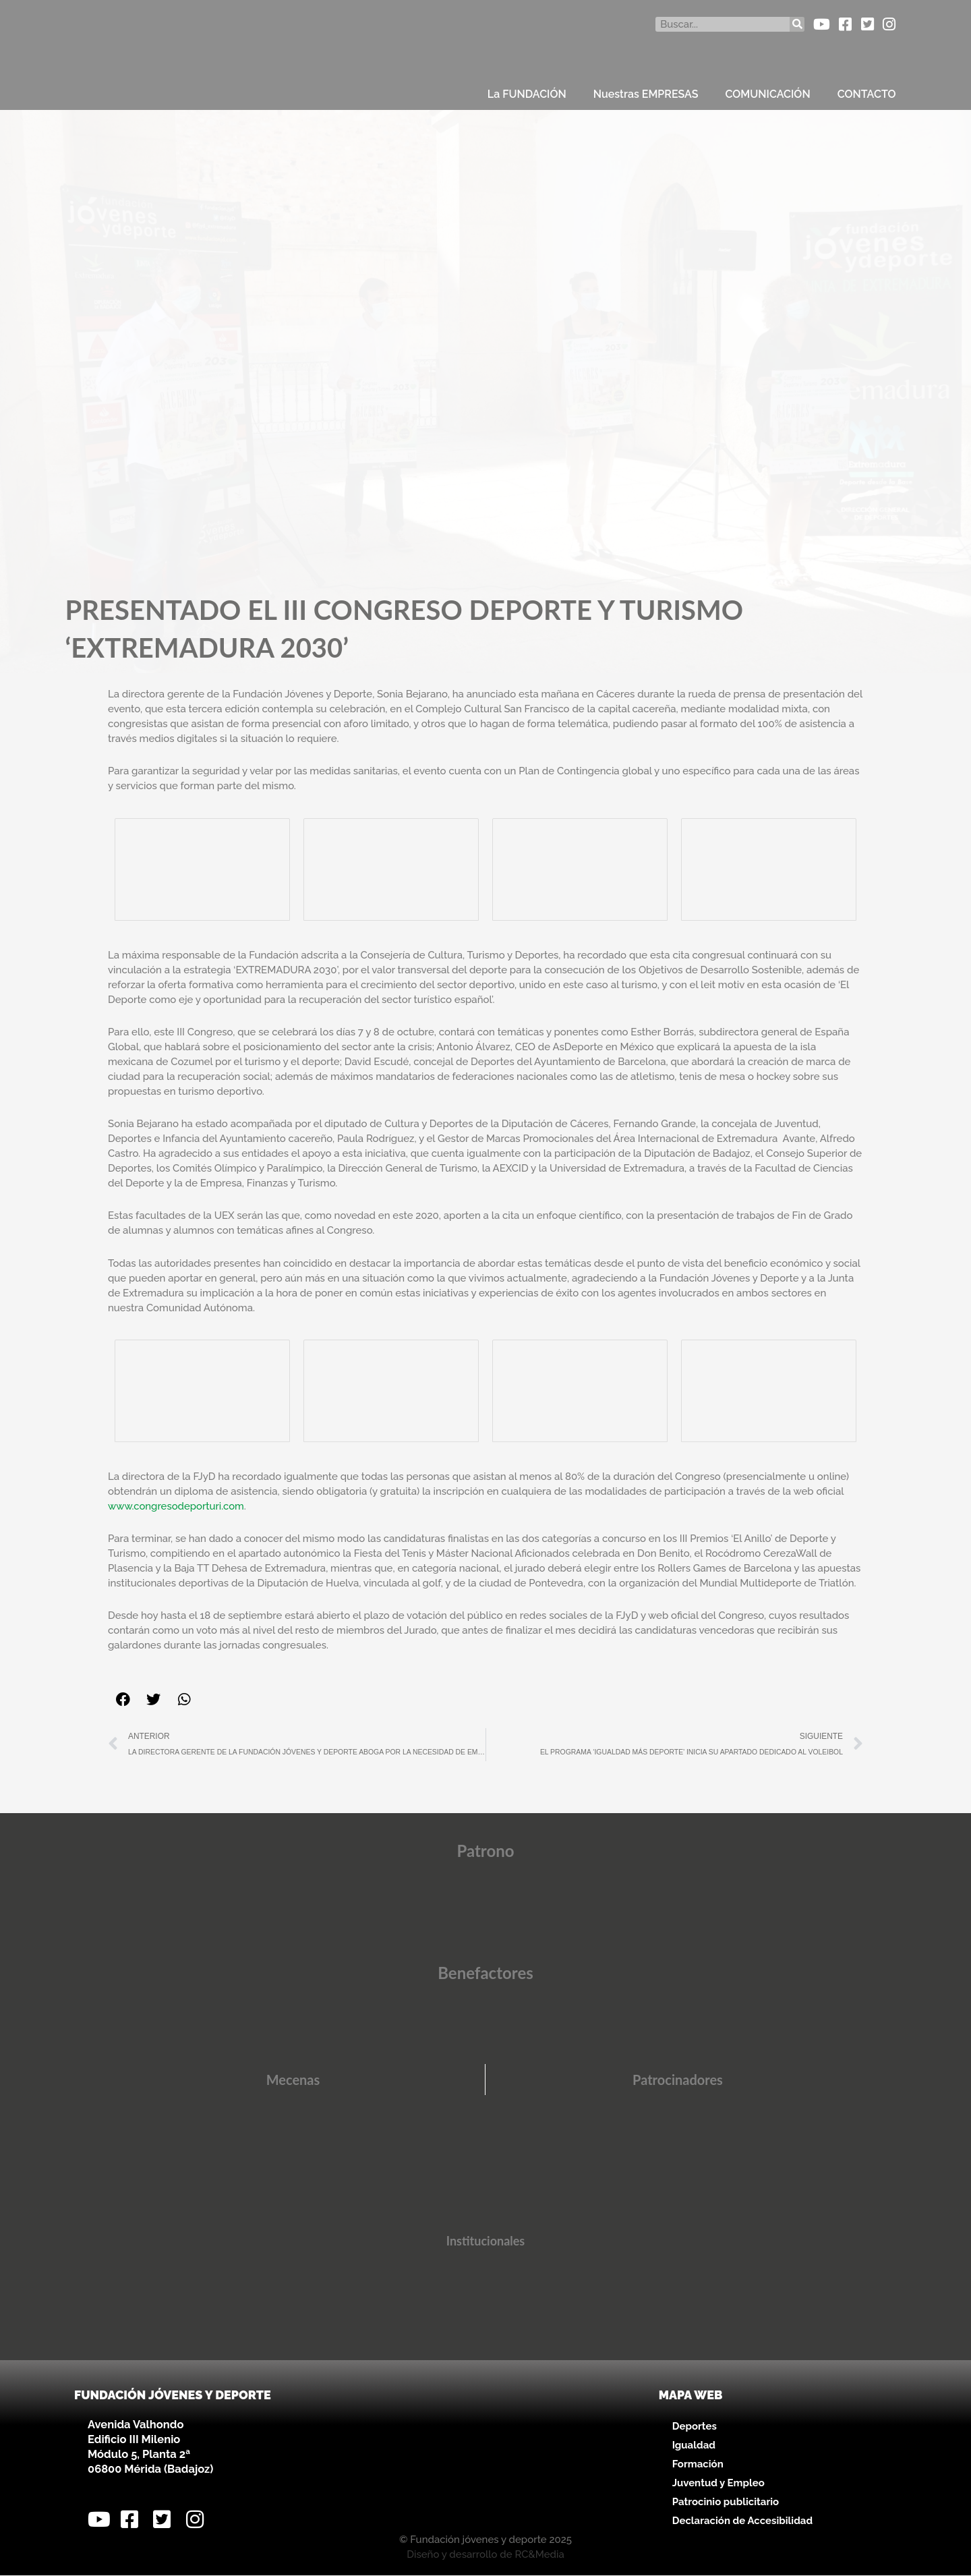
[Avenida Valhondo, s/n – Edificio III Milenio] (485, 2455)
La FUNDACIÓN (527, 94)
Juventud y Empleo (718, 2483)
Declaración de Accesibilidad (742, 2521)
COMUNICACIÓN (768, 94)
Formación (698, 2464)
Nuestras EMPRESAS (646, 94)
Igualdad (693, 2445)
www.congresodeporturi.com (176, 1506)
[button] (123, 1699)
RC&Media (539, 2555)
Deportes (694, 2426)
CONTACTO (866, 94)
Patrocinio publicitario (725, 2502)
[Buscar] (797, 24)
